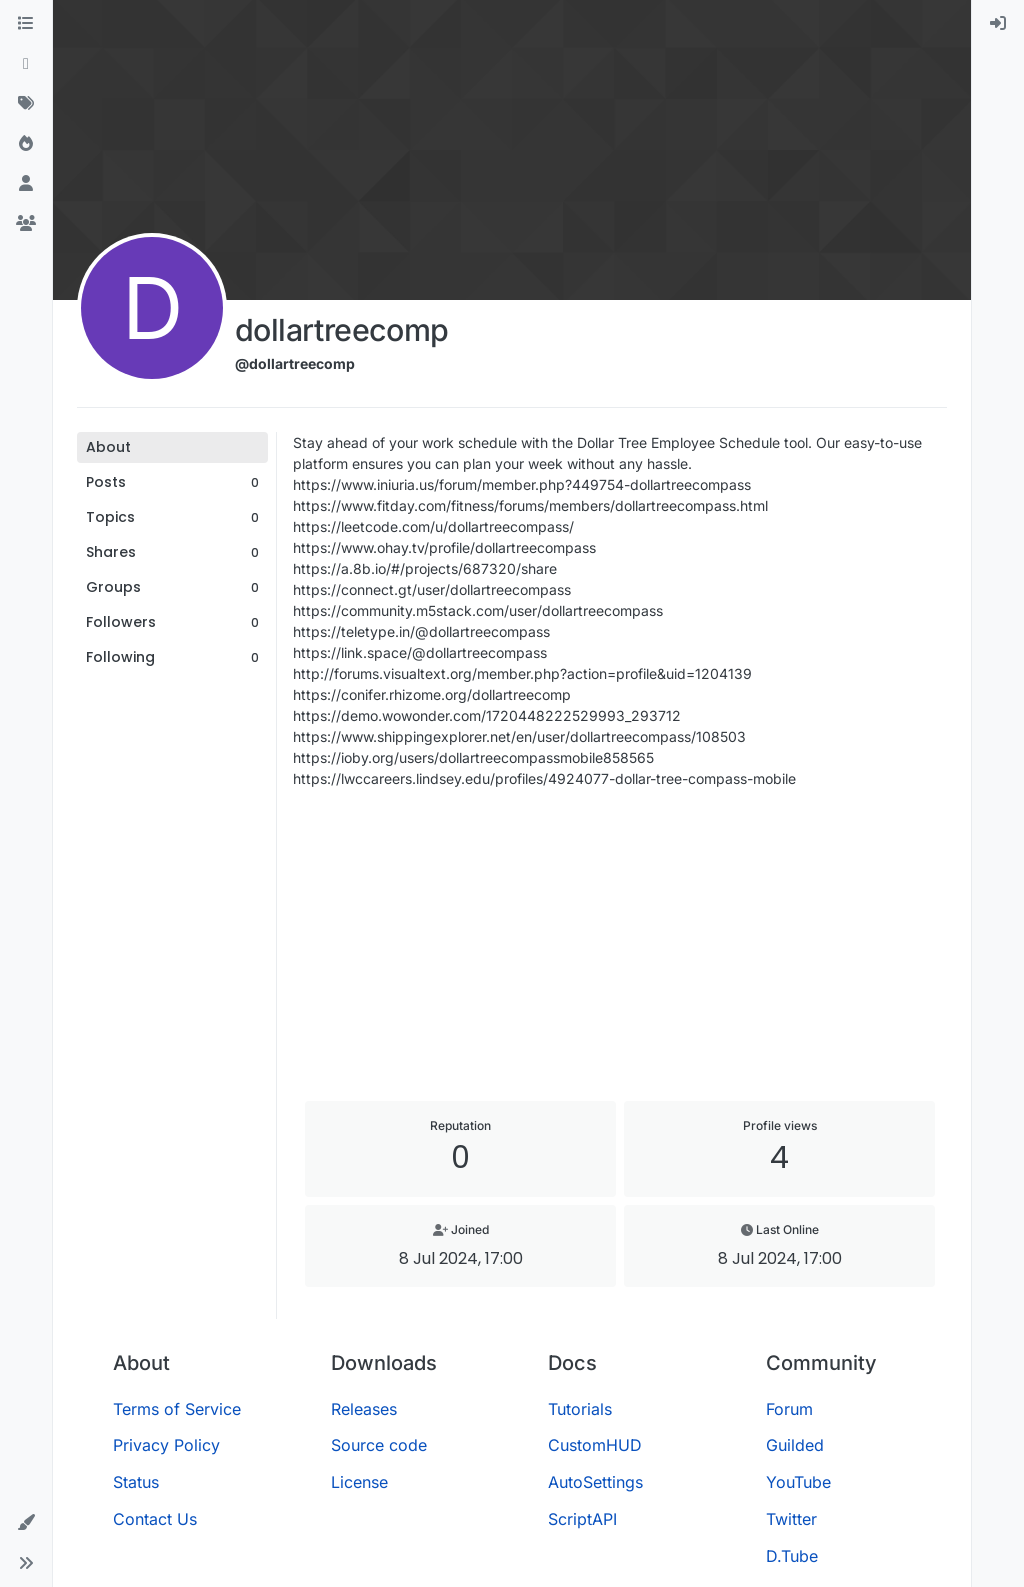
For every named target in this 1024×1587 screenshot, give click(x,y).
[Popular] (26, 144)
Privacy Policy (166, 1445)
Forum (789, 1409)
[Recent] (26, 64)
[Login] (998, 24)
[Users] (26, 184)
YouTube (798, 1482)
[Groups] (26, 224)
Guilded (795, 1445)
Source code (379, 1445)
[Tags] (26, 104)
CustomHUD (595, 1445)
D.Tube (792, 1556)
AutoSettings (595, 1482)
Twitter (791, 1519)
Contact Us (155, 1519)
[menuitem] (998, 24)
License (359, 1482)
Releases (364, 1409)
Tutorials (580, 1409)
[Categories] (26, 24)
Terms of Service (177, 1409)
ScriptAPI (582, 1519)
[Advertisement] (620, 945)
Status (136, 1482)
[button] (26, 1523)
